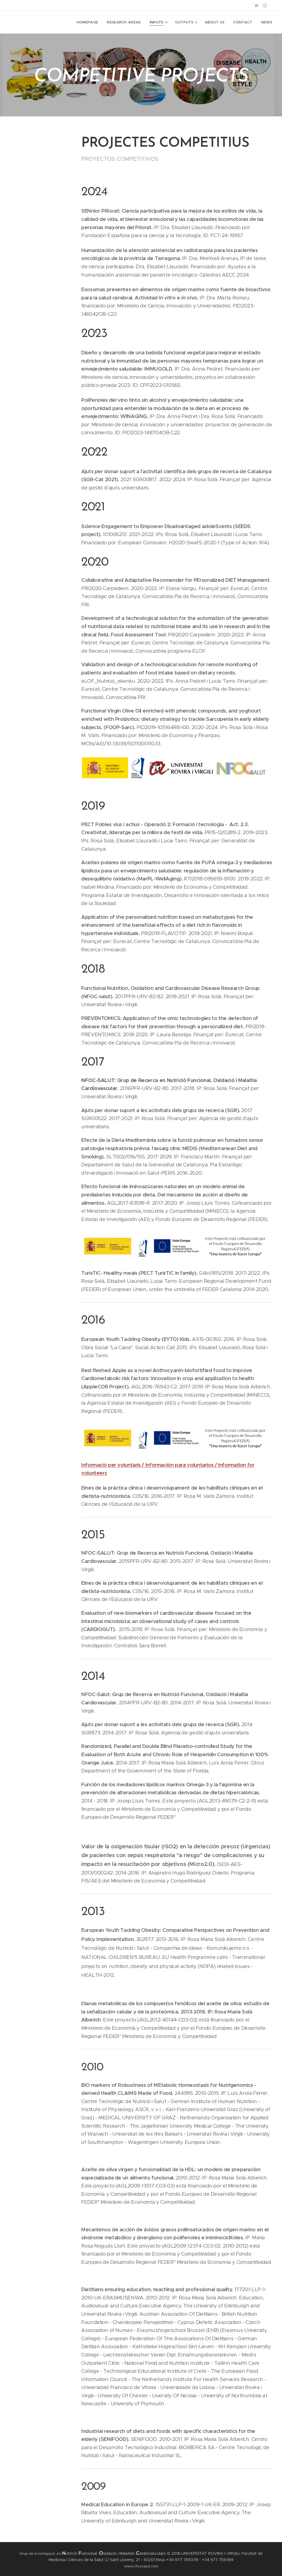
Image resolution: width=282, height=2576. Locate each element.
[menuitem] (89, 22)
